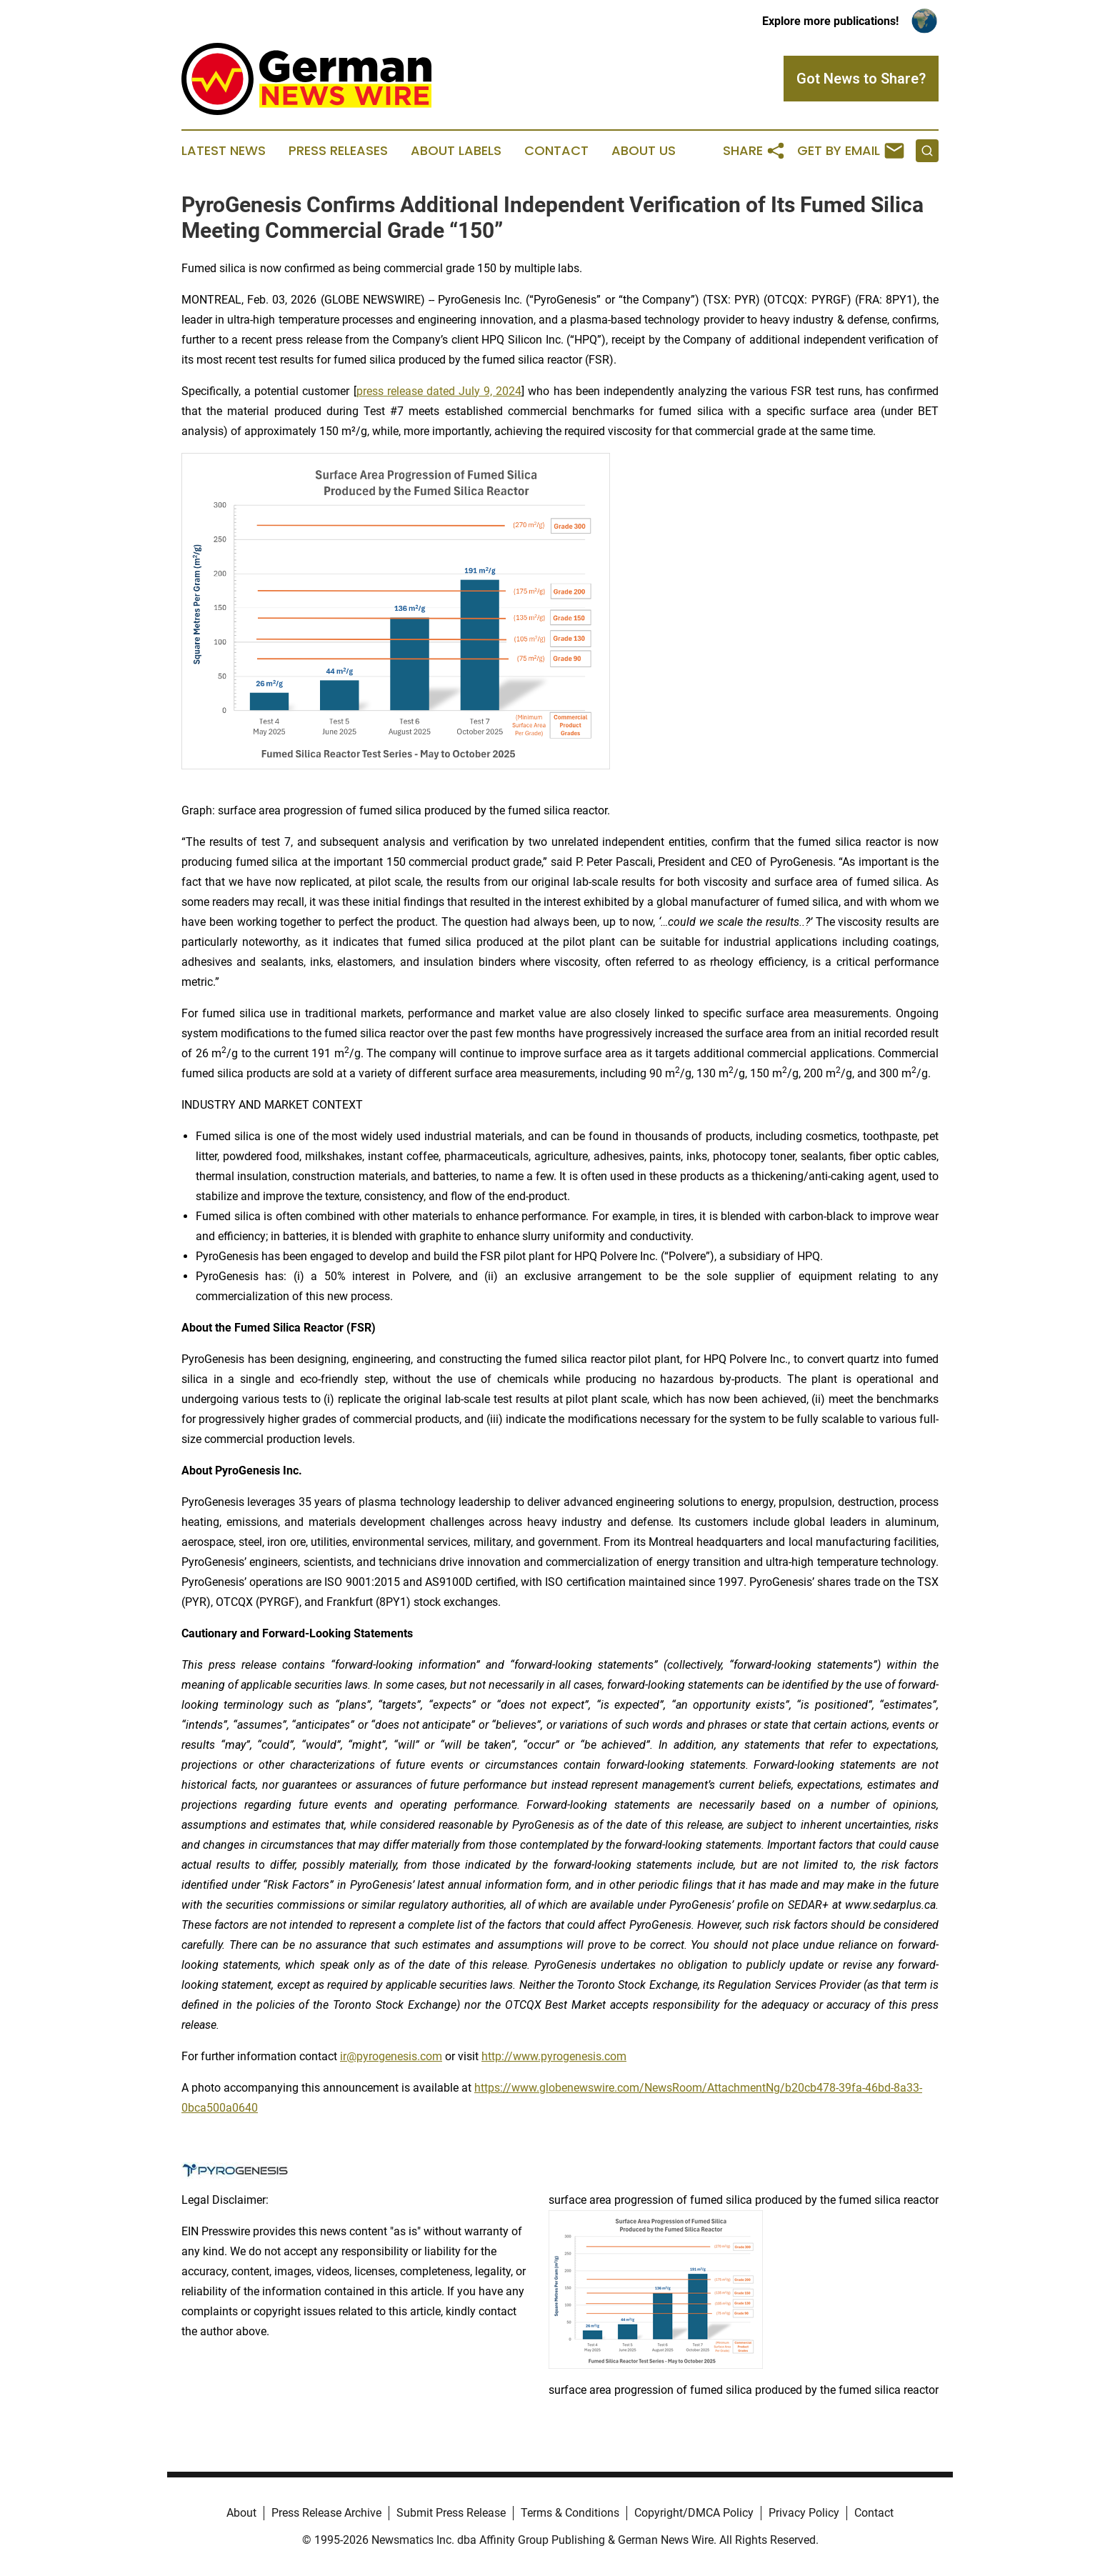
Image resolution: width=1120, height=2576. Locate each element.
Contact (556, 151)
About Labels (456, 151)
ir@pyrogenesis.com (391, 2056)
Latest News (223, 151)
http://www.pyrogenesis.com (553, 2056)
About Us (643, 151)
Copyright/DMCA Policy (694, 2513)
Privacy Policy (804, 2513)
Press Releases (338, 151)
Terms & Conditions (570, 2513)
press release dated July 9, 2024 (439, 391)
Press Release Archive (326, 2513)
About (241, 2513)
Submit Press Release (451, 2513)
